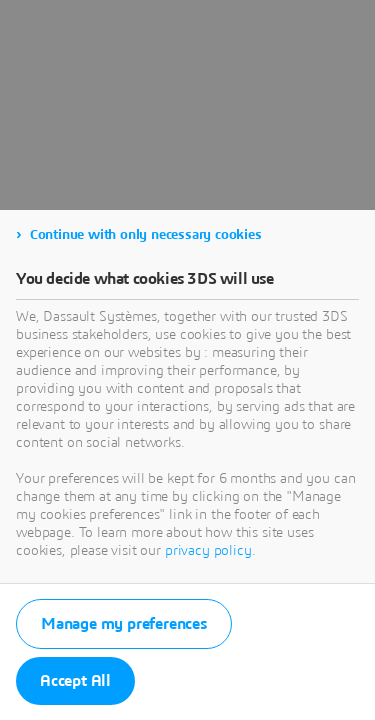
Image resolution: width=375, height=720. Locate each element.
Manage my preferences (124, 624)
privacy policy (208, 551)
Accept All (75, 681)
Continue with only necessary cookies (146, 235)
